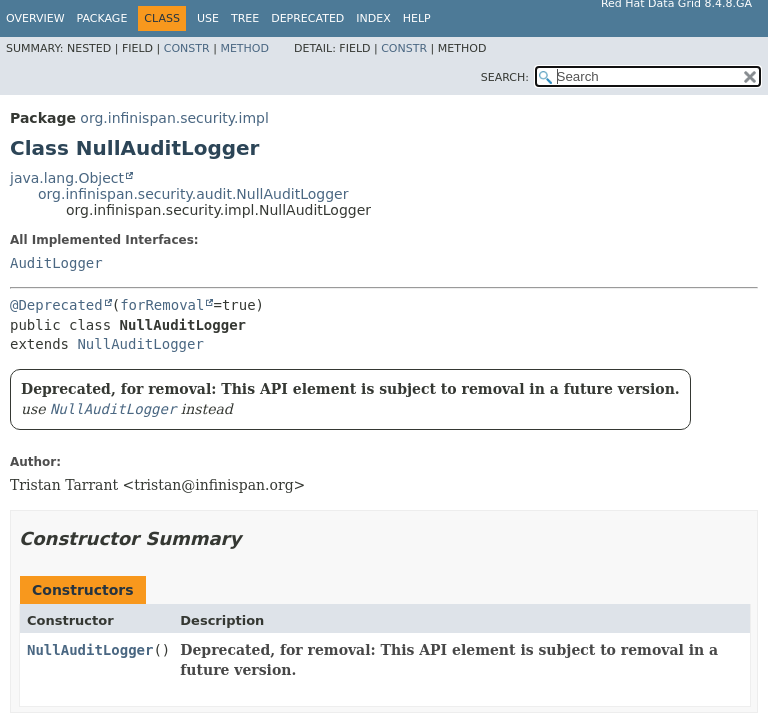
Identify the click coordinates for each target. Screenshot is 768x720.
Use (208, 18)
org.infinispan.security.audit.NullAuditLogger (193, 194)
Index (373, 18)
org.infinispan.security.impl (174, 118)
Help (417, 18)
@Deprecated (56, 305)
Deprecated (307, 18)
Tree (245, 18)
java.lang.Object (67, 178)
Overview (35, 18)
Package (102, 18)
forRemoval (162, 305)
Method (244, 48)
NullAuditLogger (140, 344)
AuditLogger (56, 263)
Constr (187, 48)
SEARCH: (505, 77)
